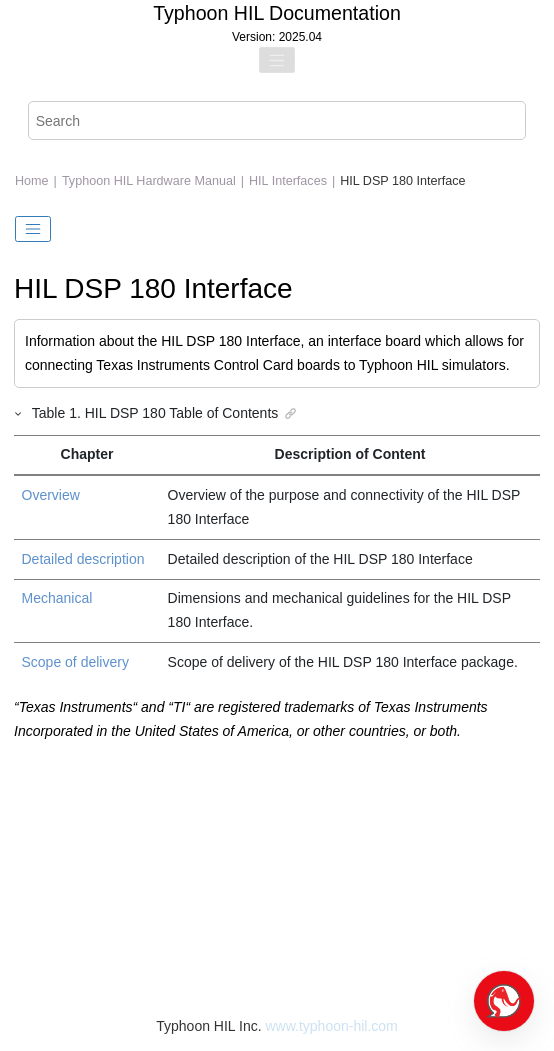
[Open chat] (504, 1001)
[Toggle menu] (277, 60)
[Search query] (277, 120)
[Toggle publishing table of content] (33, 229)
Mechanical (57, 598)
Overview (51, 495)
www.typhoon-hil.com (331, 1026)
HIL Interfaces (288, 181)
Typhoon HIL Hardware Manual (149, 181)
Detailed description (83, 559)
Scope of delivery (75, 662)
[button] (19, 413)
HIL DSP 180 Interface (402, 181)
